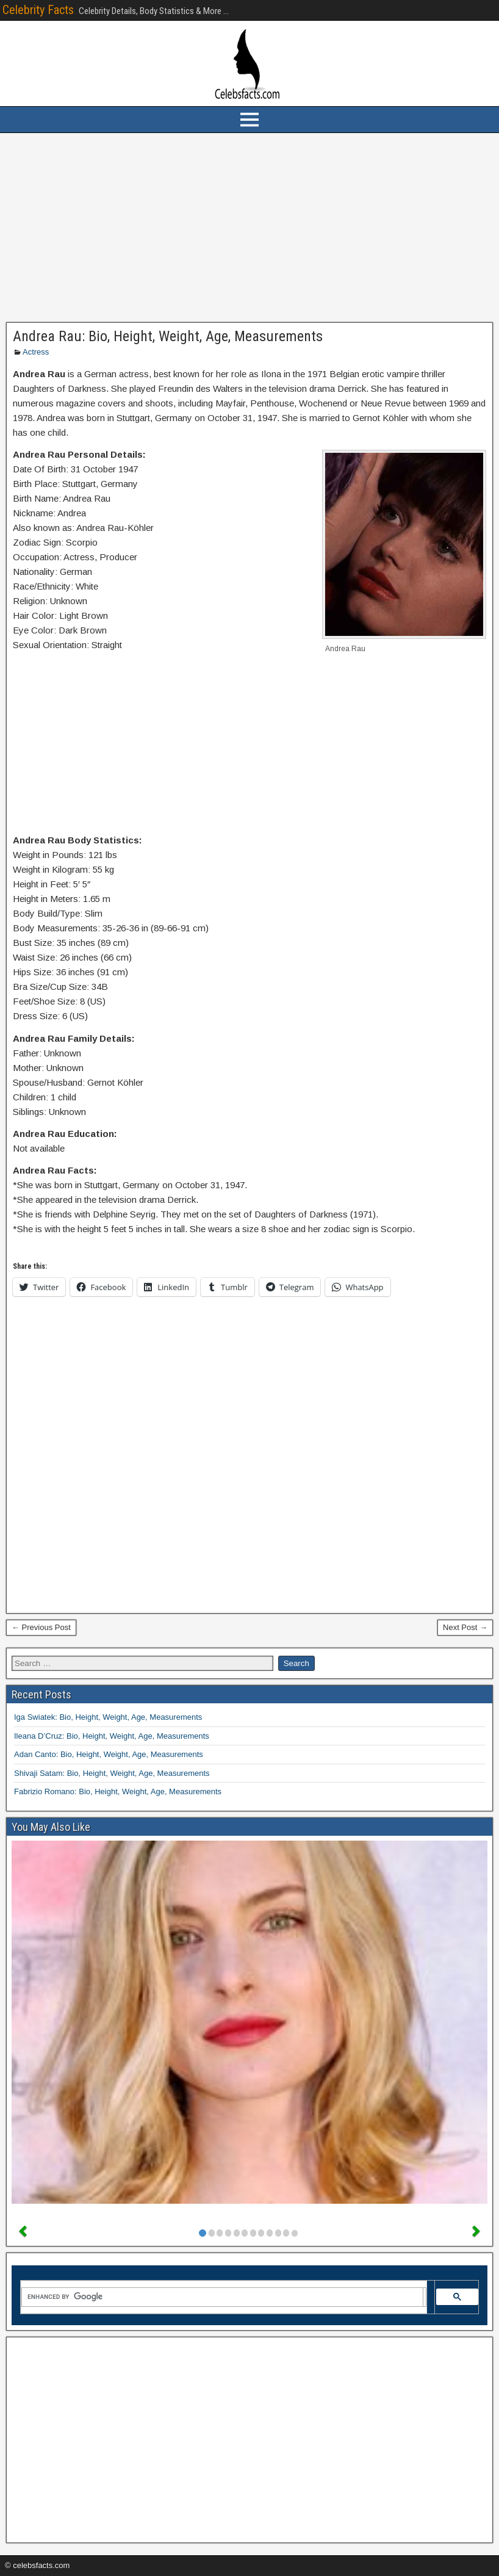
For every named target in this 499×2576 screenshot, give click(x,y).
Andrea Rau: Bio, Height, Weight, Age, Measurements (168, 336)
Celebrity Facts (38, 9)
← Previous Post (41, 1627)
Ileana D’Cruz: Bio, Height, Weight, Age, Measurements (111, 1736)
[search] (222, 2297)
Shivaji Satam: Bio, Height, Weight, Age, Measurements (112, 1773)
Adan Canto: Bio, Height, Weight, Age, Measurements (108, 1754)
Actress (36, 351)
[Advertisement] (249, 227)
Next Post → (465, 1627)
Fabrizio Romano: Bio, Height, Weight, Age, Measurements (117, 1791)
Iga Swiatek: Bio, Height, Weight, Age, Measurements (108, 1717)
